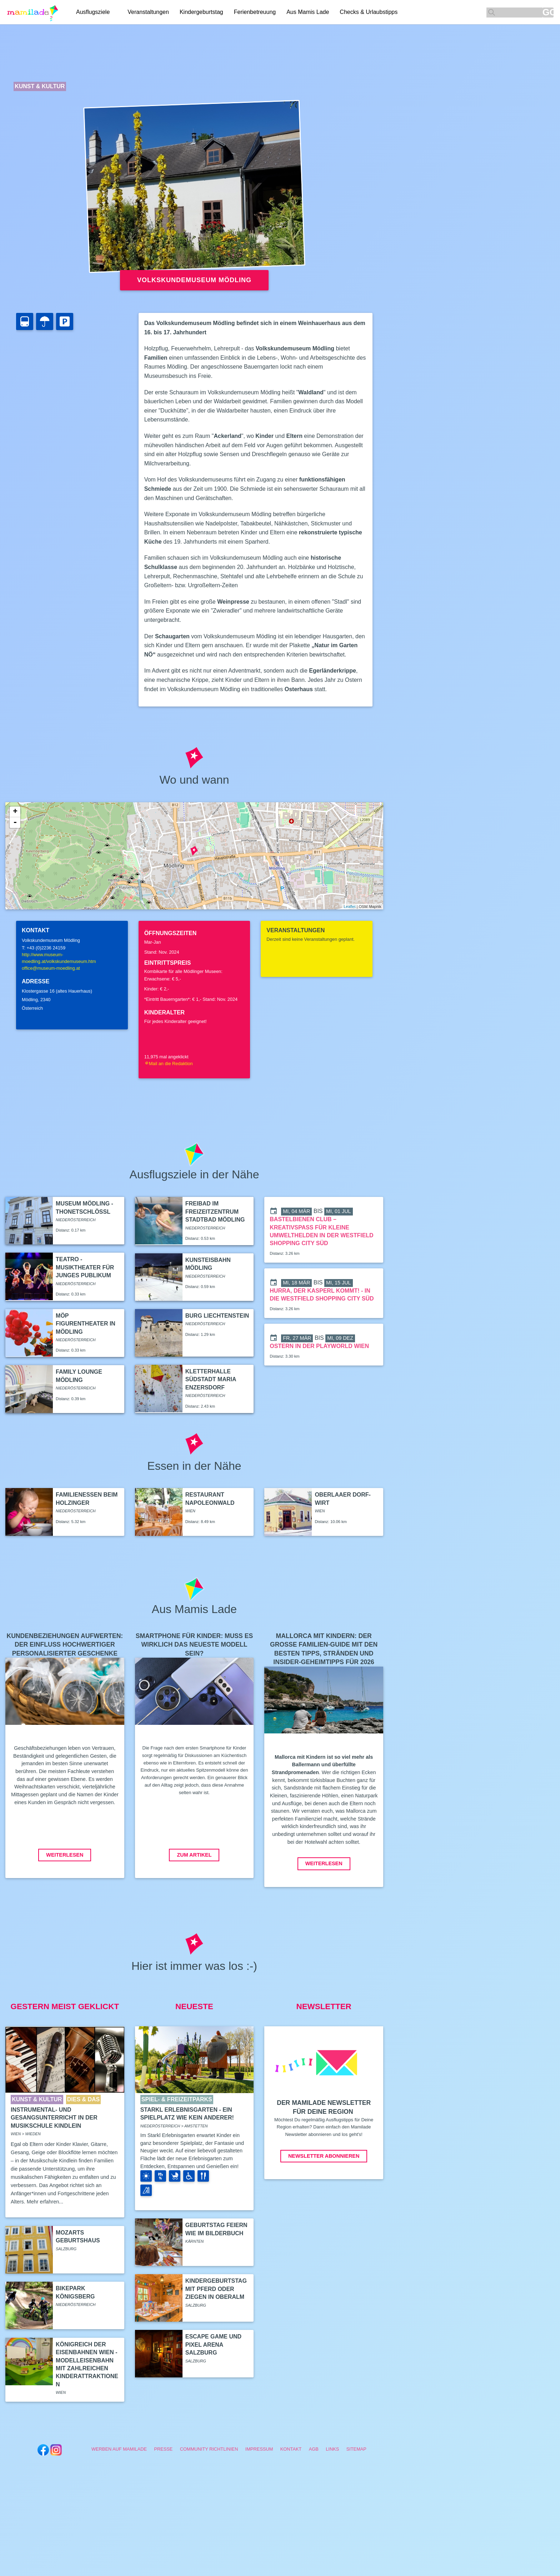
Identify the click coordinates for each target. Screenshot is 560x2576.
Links (332, 2449)
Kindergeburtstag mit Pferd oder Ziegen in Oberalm (216, 2289)
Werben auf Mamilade (119, 2449)
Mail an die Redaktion (168, 1063)
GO (548, 12)
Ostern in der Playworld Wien (319, 1346)
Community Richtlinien (209, 2449)
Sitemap (356, 2449)
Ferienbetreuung (255, 12)
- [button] (15, 822)
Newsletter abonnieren (323, 2156)
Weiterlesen (64, 1855)
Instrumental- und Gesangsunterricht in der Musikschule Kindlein (54, 2118)
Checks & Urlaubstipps (369, 12)
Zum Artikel (194, 1855)
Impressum (259, 2449)
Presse (163, 2449)
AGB (314, 2449)
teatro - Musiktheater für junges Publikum (85, 1267)
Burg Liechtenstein (217, 1316)
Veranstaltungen (148, 12)
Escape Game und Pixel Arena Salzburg (213, 2344)
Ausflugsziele (93, 12)
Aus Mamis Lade (307, 12)
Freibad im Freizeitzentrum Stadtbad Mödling (215, 1211)
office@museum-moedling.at (51, 968)
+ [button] (15, 812)
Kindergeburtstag (201, 12)
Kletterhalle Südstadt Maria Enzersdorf (210, 1379)
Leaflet (349, 906)
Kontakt (291, 2449)
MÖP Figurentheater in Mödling (85, 1324)
